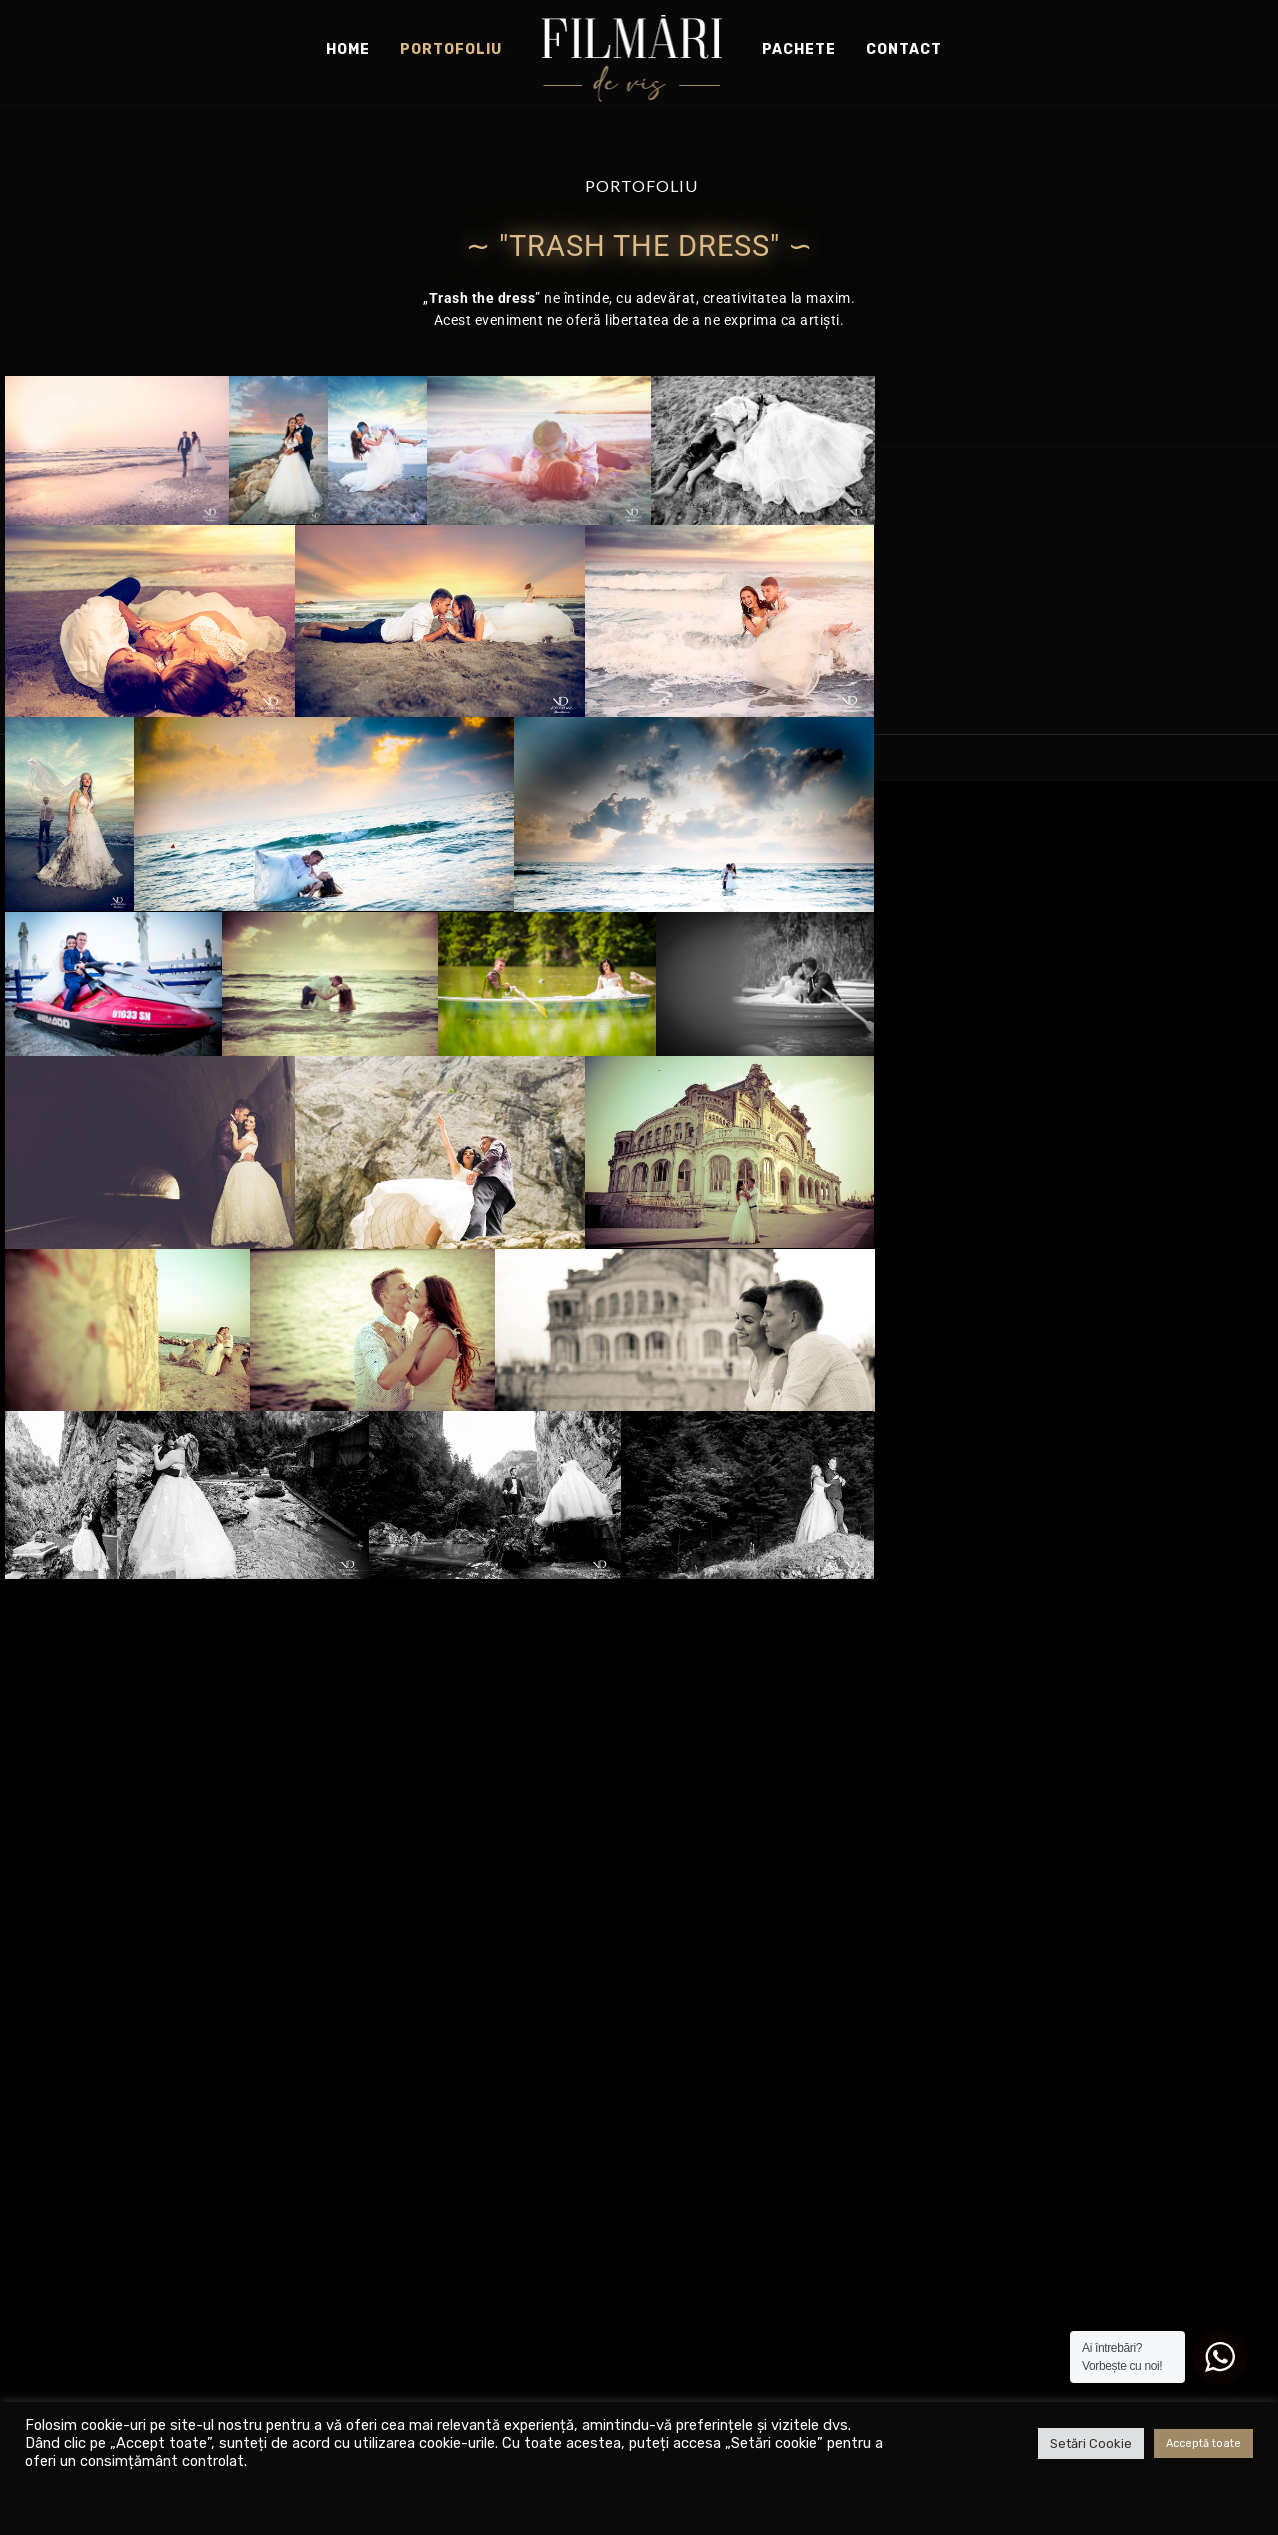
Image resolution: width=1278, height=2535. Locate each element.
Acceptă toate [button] (1203, 2443)
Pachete (799, 49)
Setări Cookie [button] (1091, 2443)
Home (348, 49)
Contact (904, 49)
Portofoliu (451, 49)
